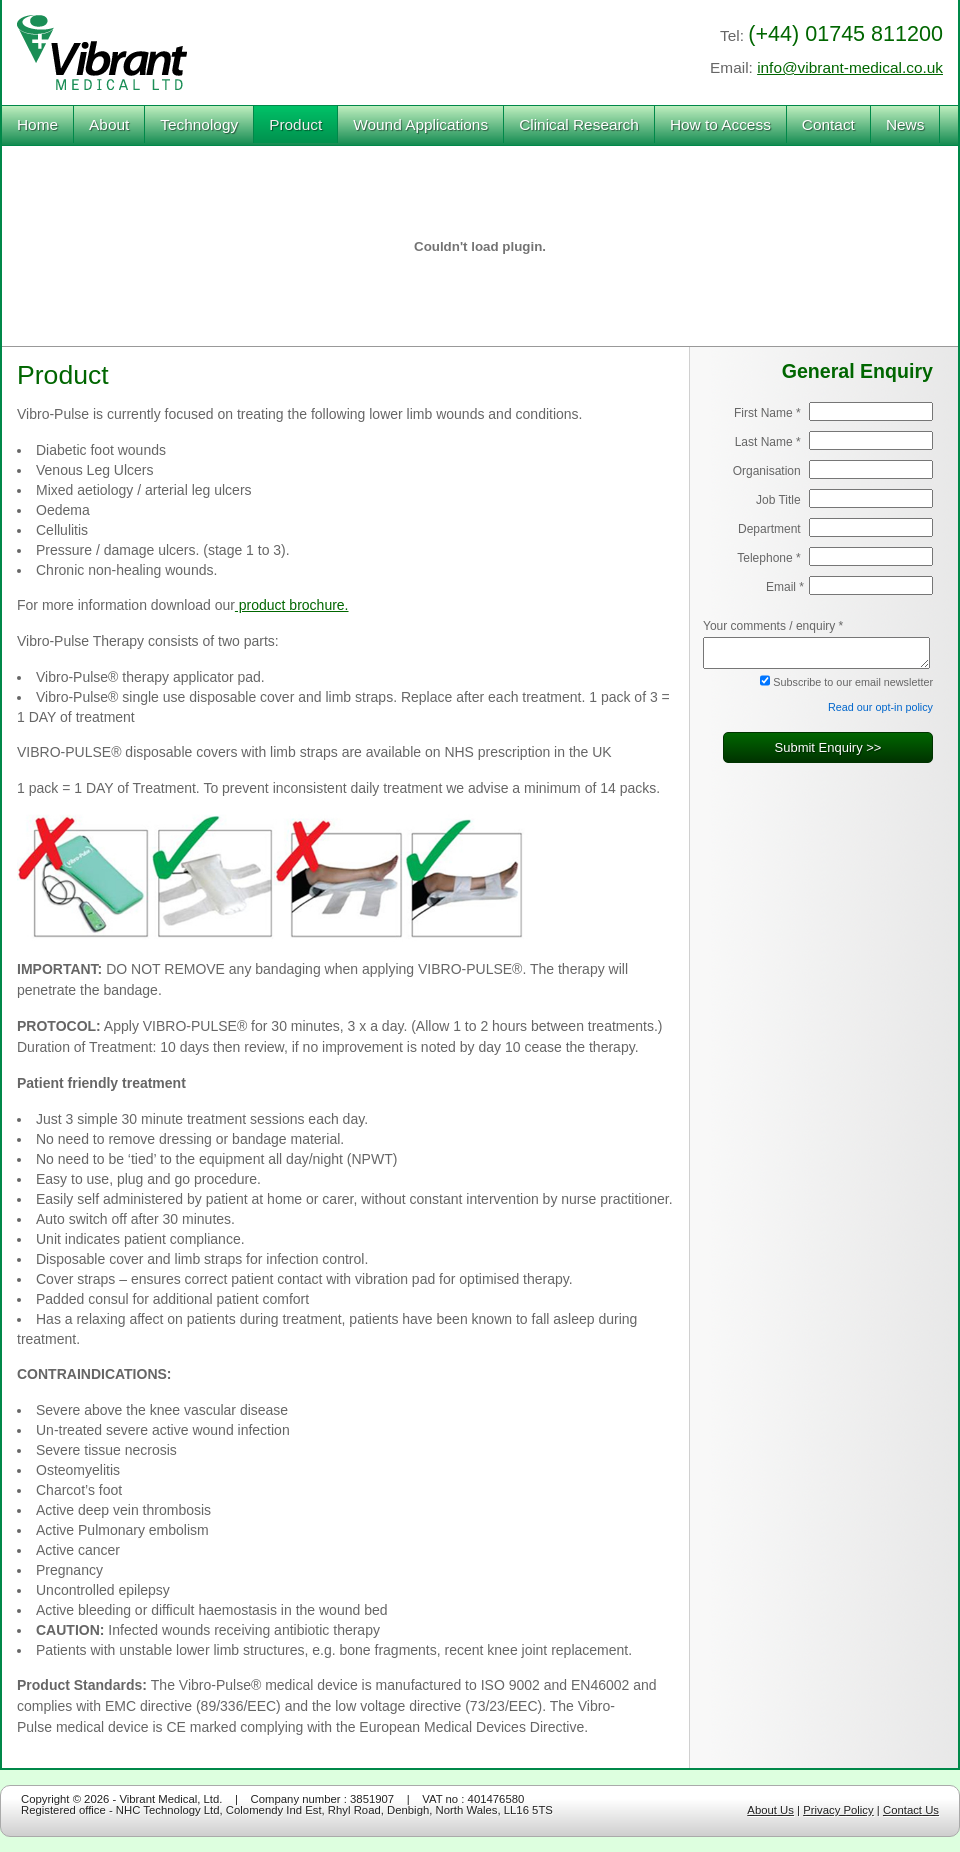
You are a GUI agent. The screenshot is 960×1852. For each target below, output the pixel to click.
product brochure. (292, 605)
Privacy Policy (838, 1810)
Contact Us (911, 1810)
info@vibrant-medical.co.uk (850, 67)
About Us (770, 1810)
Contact (828, 124)
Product (295, 124)
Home (37, 124)
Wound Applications (420, 124)
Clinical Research (579, 124)
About (109, 124)
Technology (199, 124)
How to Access (720, 124)
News (905, 124)
